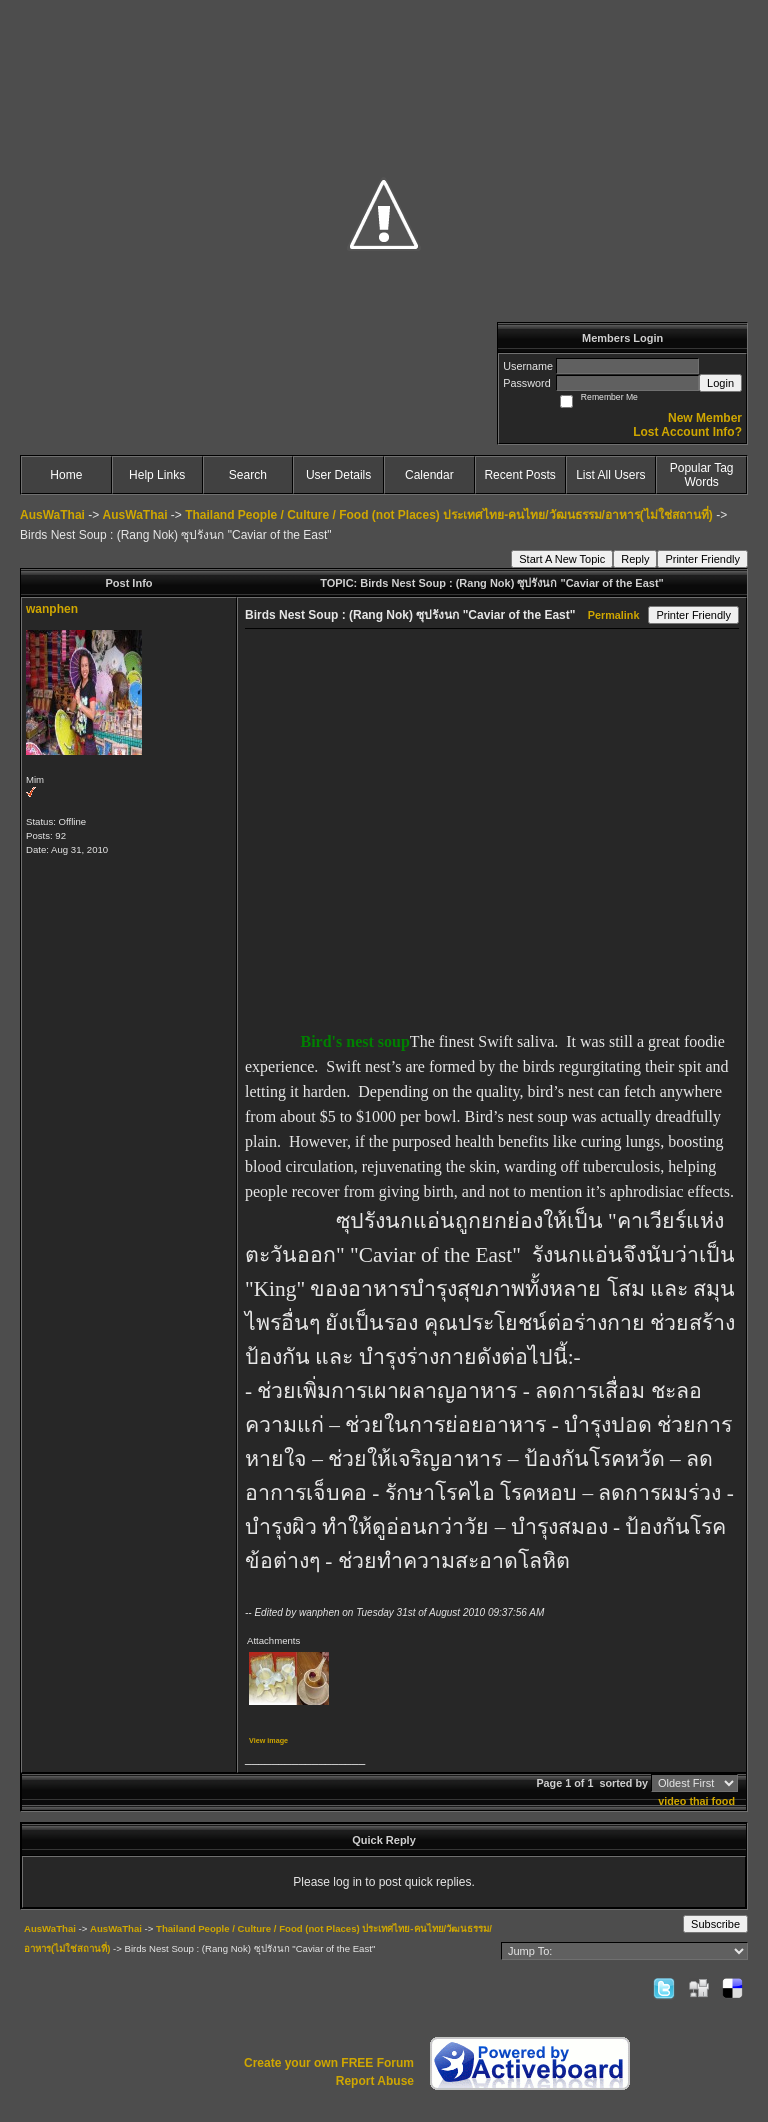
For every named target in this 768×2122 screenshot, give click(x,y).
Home (66, 475)
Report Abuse (375, 2081)
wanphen (52, 609)
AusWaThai (52, 515)
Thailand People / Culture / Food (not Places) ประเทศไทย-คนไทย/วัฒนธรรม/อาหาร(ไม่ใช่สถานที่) (449, 515)
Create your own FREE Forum (329, 2063)
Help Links (157, 475)
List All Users (610, 475)
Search (248, 475)
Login (720, 383)
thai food (712, 1801)
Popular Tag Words (702, 475)
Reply (635, 559)
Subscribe (715, 1924)
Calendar (429, 475)
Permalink (614, 615)
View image (268, 1740)
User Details (338, 475)
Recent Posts (519, 475)
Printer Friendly (702, 559)
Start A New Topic (562, 559)
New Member (705, 418)
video (672, 1801)
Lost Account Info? (687, 432)
